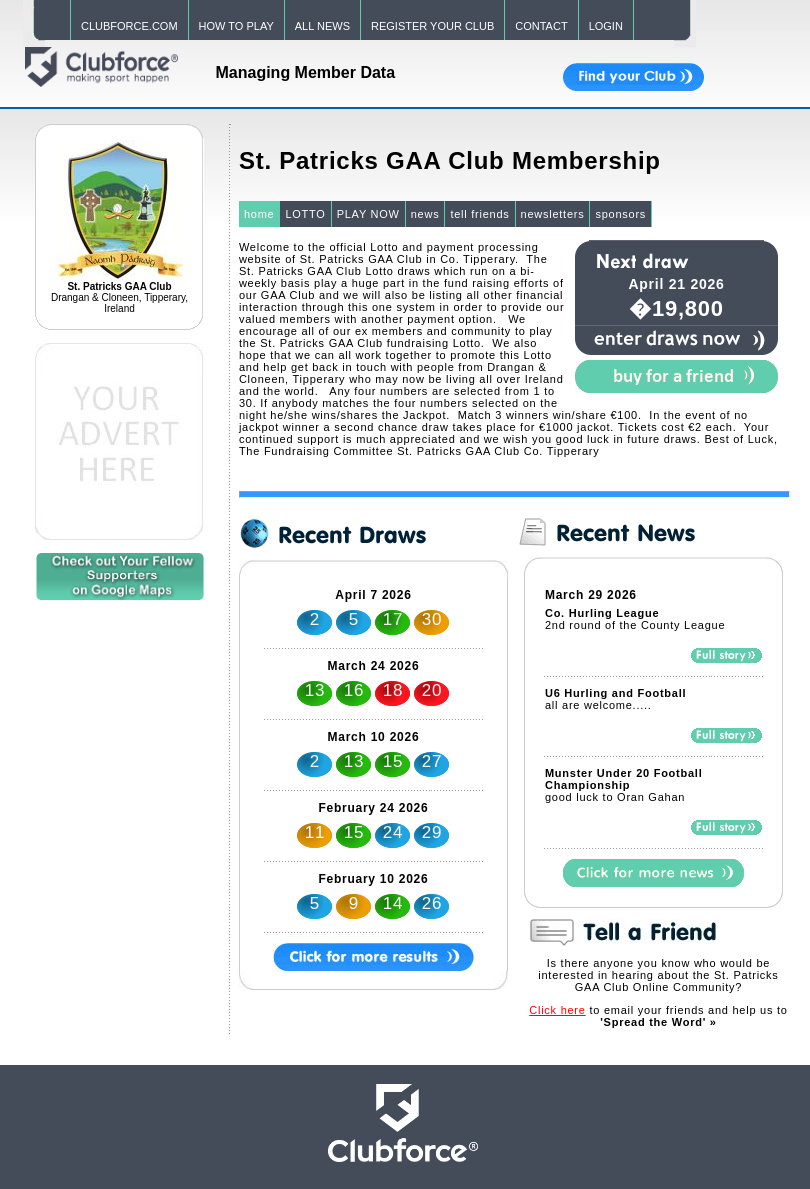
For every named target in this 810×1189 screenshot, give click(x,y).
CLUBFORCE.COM (129, 26)
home (259, 214)
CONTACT (541, 26)
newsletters (553, 214)
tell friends (479, 214)
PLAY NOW (368, 214)
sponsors (620, 214)
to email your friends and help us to (658, 1016)
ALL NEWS (322, 26)
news (425, 214)
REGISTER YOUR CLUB (432, 26)
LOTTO (305, 214)
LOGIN (606, 26)
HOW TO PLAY (236, 26)
